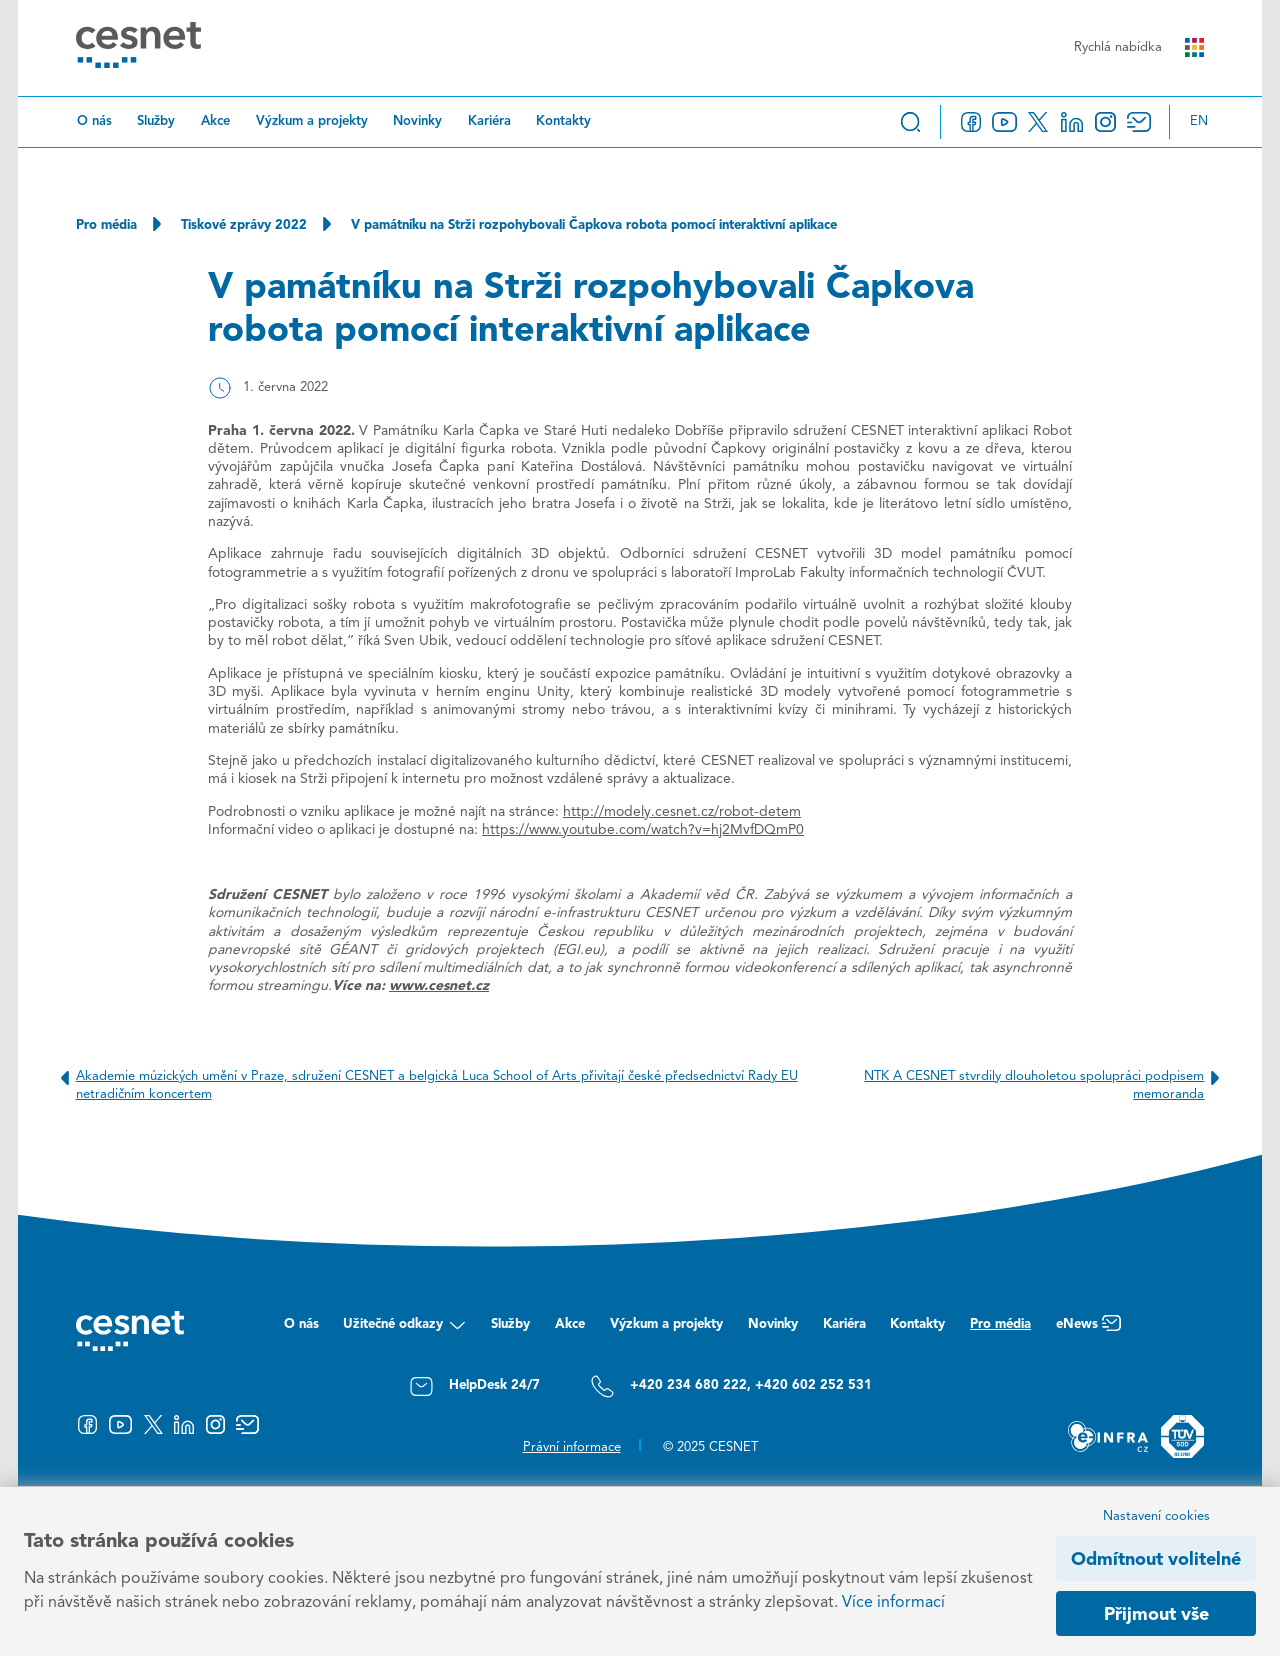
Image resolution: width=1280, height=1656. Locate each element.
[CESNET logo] (138, 48)
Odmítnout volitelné (1156, 1560)
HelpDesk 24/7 (474, 1386)
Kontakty (563, 121)
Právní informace (572, 1447)
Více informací (893, 1603)
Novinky (417, 121)
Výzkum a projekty (312, 121)
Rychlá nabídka (1139, 47)
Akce (215, 121)
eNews (1088, 1329)
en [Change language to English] (1199, 121)
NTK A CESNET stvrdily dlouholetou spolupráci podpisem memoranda (1045, 1084)
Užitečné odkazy (404, 1329)
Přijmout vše (1156, 1615)
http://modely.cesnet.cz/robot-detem (682, 812)
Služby (156, 121)
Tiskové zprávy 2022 (244, 225)
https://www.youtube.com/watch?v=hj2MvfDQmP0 (643, 830)
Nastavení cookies (1156, 1516)
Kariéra (489, 121)
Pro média (106, 225)
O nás (94, 121)
